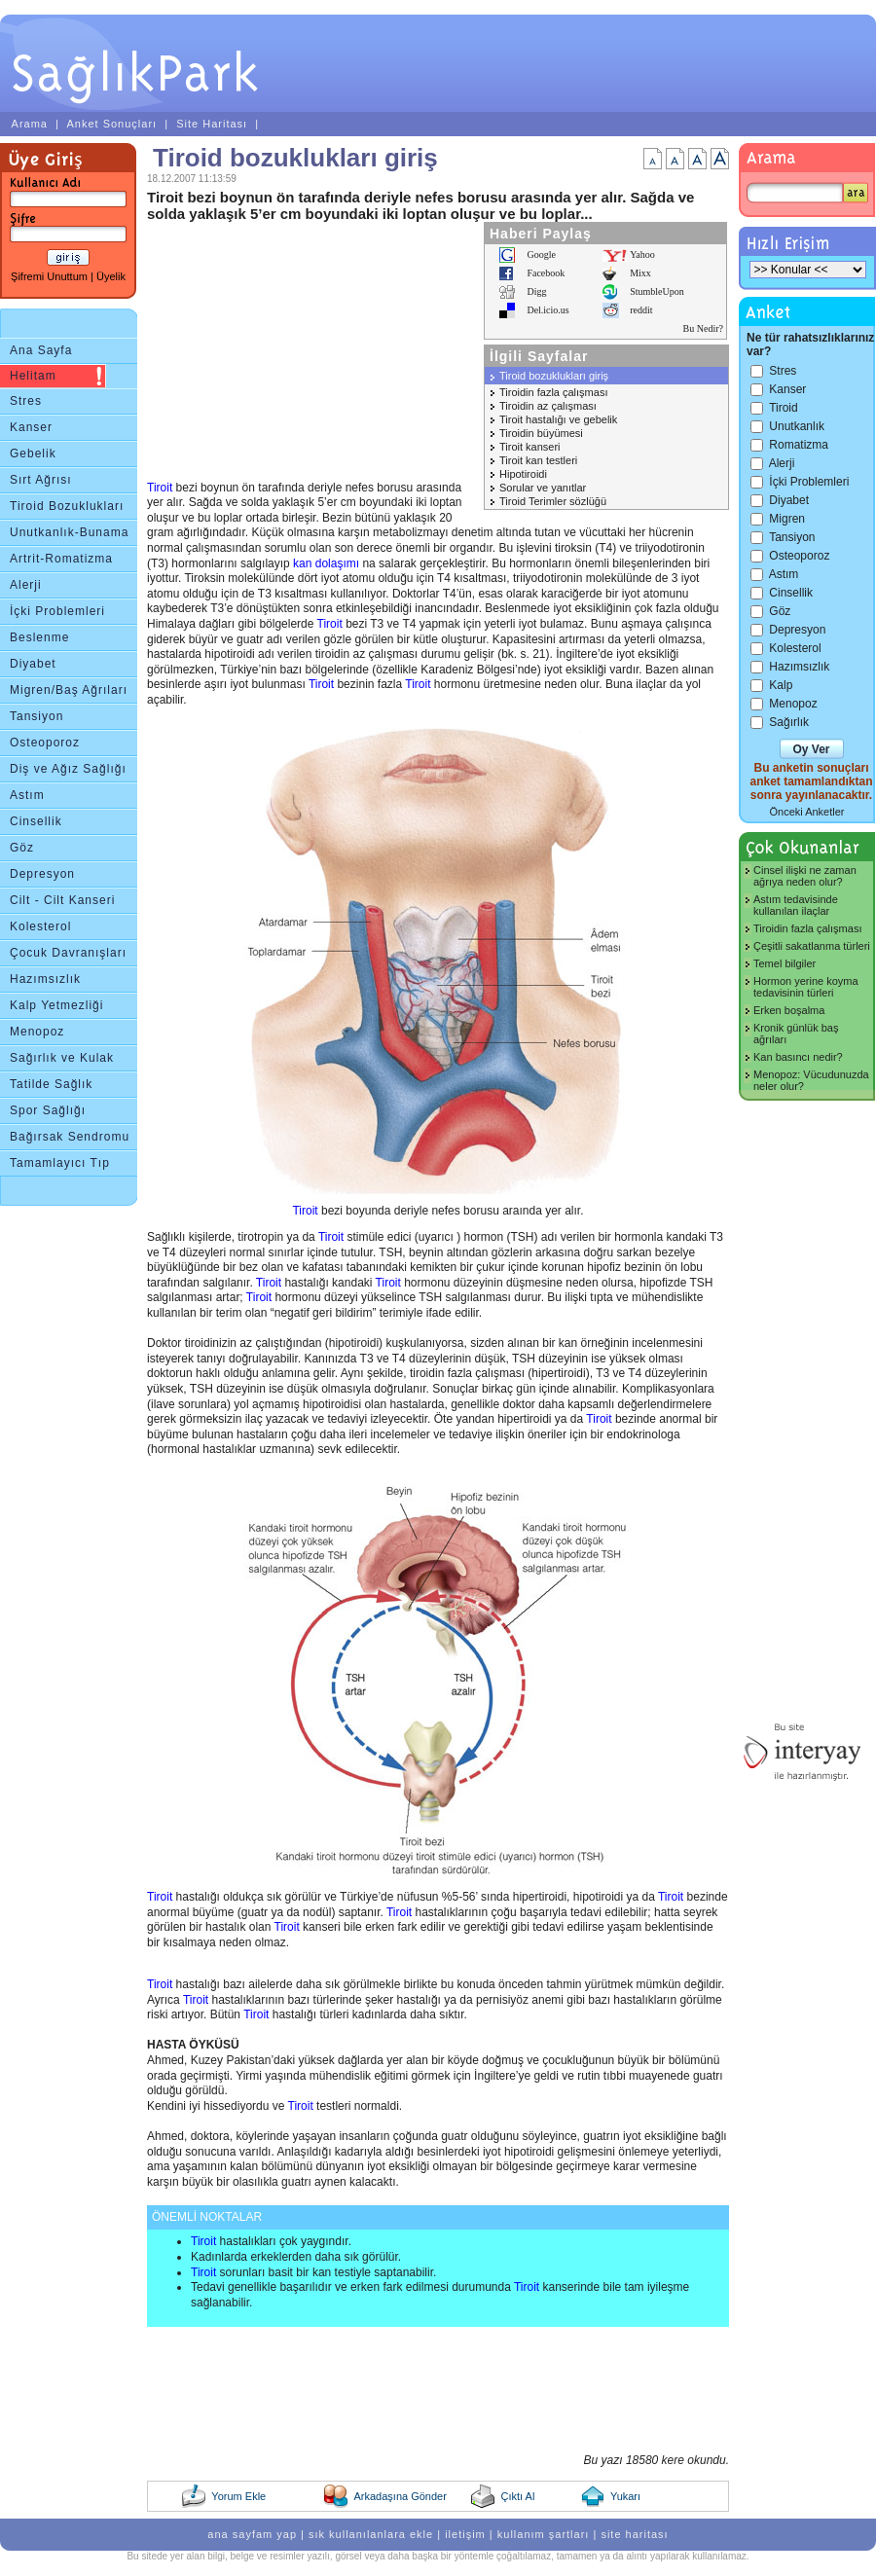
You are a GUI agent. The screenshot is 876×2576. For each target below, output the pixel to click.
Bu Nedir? (703, 328)
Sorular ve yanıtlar (542, 487)
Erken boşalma (788, 1010)
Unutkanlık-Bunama (69, 532)
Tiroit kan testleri (538, 460)
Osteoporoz (45, 742)
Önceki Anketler (806, 811)
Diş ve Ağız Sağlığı (68, 769)
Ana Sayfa (41, 350)
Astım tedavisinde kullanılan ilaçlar (795, 905)
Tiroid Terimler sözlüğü (552, 501)
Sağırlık (789, 722)
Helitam (33, 375)
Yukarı (625, 2496)
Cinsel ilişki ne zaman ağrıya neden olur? (805, 876)
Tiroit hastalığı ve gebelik (558, 419)
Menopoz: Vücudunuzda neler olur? (811, 1080)
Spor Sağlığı (48, 1110)
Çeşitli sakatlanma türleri (811, 946)
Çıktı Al (517, 2496)
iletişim (465, 2534)
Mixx (640, 273)
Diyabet (33, 664)
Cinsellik (36, 821)
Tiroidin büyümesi (541, 433)
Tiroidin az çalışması (548, 406)
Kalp (780, 685)
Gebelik (33, 453)
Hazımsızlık (45, 979)
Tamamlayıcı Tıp (60, 1163)
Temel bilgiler (784, 963)
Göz (22, 847)
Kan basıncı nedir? (798, 1057)
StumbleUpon (657, 291)
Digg (536, 291)
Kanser (31, 427)
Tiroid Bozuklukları (67, 506)
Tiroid (783, 408)
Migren (787, 519)
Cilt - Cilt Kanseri (62, 900)
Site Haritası (211, 123)
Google (541, 254)
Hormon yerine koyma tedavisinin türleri (805, 986)
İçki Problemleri (57, 611)
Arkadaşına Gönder (399, 2496)
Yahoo (642, 254)
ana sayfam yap (252, 2534)
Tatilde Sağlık (51, 1084)
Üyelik (111, 276)
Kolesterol (40, 926)
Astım (27, 795)
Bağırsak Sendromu (69, 1136)
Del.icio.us (547, 310)
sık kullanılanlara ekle (371, 2534)
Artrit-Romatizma (61, 558)
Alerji (26, 585)
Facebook (546, 273)
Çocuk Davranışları (68, 953)
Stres (26, 401)
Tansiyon (36, 716)
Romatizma (798, 445)
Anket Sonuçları (111, 123)
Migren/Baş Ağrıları (69, 690)
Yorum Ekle (238, 2496)
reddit (641, 310)
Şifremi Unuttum (49, 276)
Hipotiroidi (523, 474)
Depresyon (42, 874)
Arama (30, 123)
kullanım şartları (543, 2534)
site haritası (634, 2534)
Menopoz (37, 1031)
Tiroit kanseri (530, 447)
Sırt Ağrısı (41, 480)
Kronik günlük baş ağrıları (795, 1033)
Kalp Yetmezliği (56, 1005)
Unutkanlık (796, 426)
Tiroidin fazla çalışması (553, 392)
